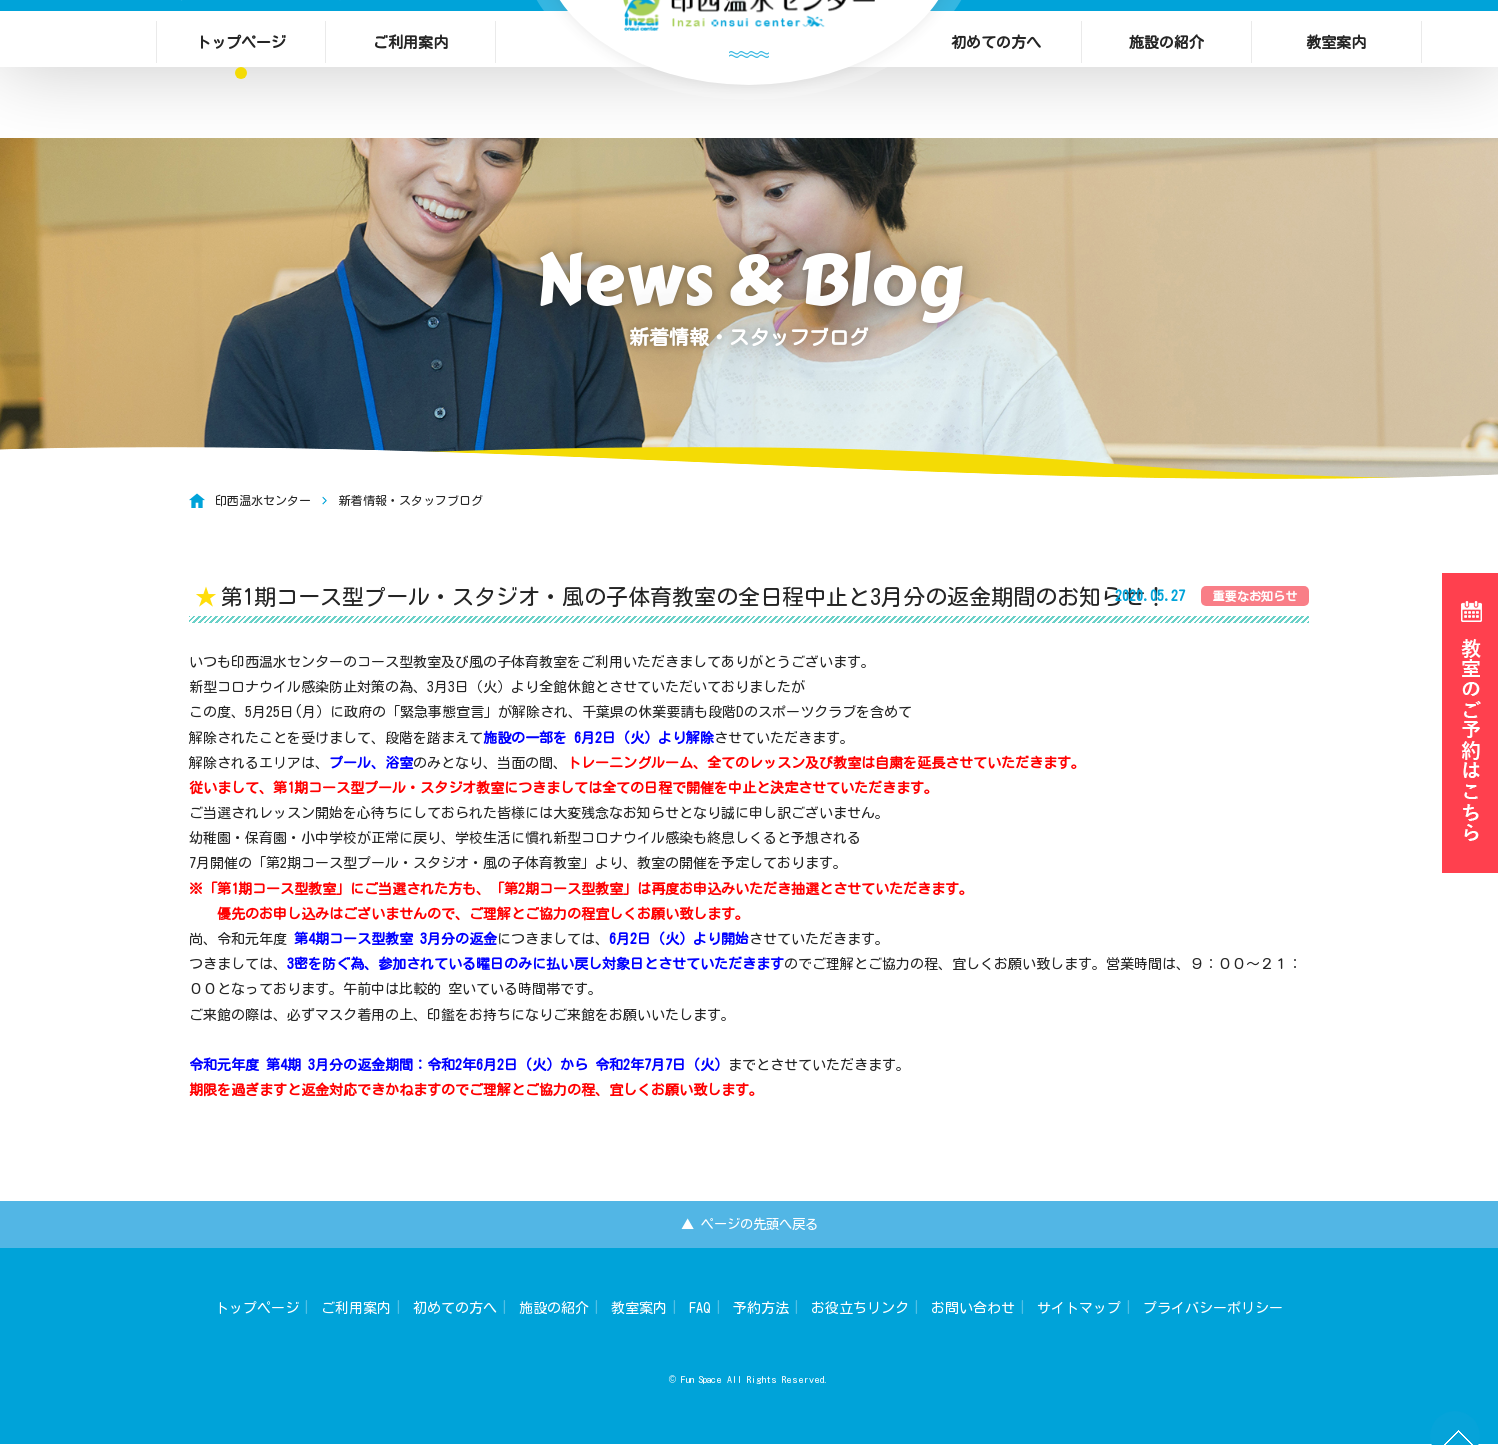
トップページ (241, 44)
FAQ (700, 1310)
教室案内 (1336, 44)
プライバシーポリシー (1213, 1310)
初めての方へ (996, 44)
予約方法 (761, 1310)
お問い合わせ (973, 1310)
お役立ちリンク (860, 1310)
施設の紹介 (1166, 44)
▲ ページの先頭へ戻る (749, 1225)
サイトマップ (1079, 1310)
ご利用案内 (410, 44)
